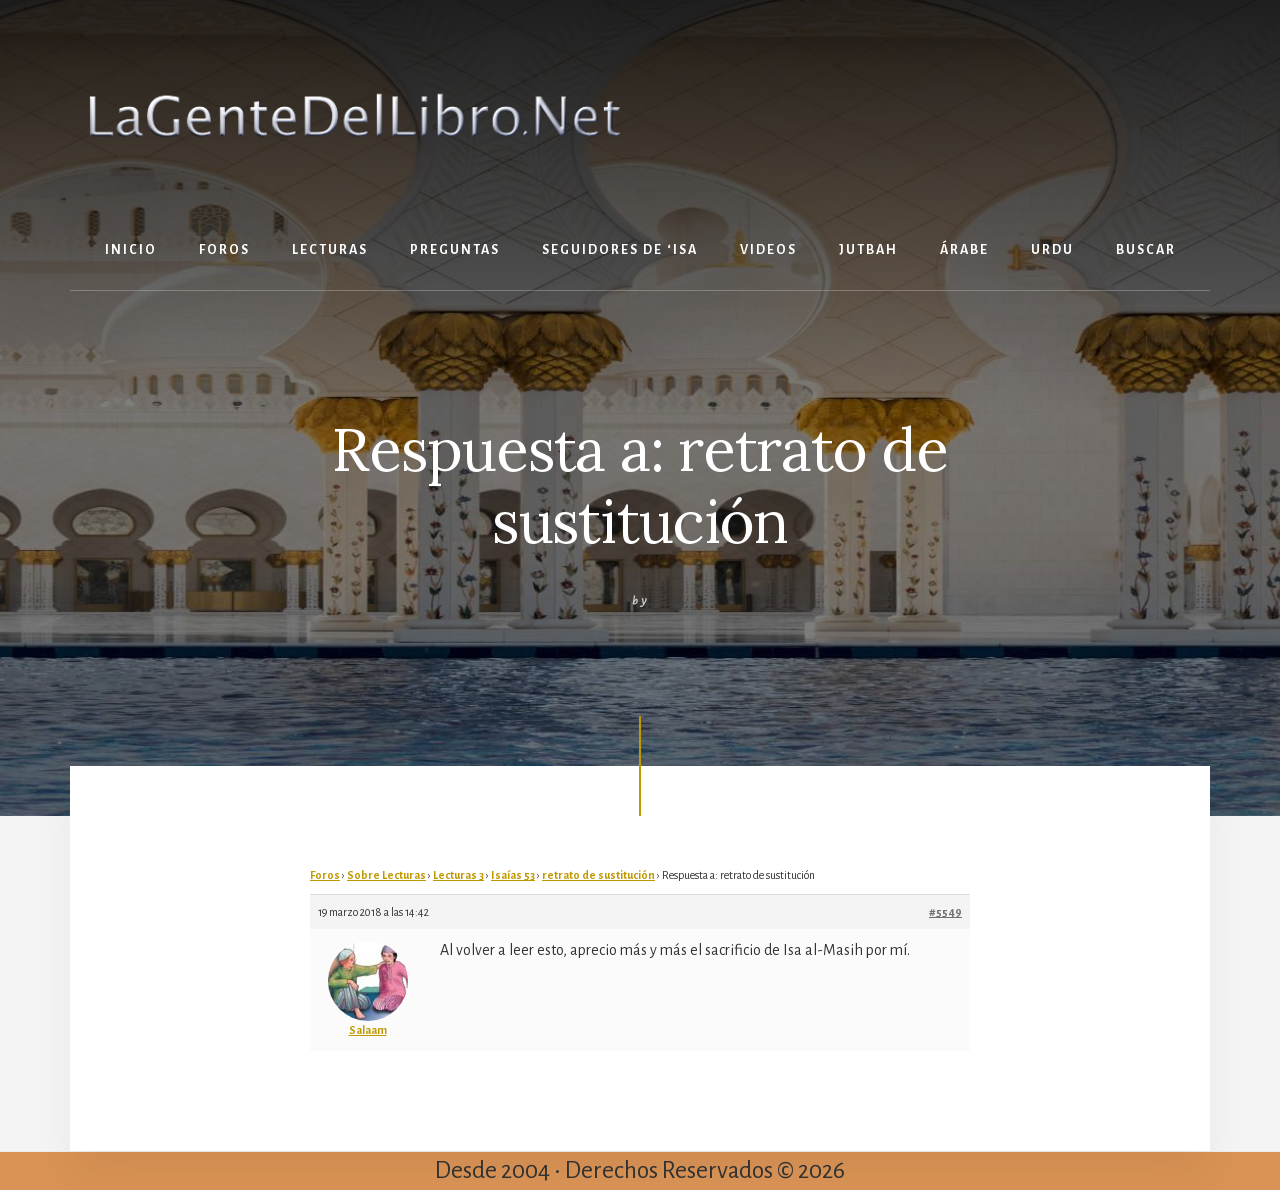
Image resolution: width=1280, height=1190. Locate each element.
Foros (325, 875)
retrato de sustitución (598, 875)
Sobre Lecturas (386, 875)
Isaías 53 (513, 875)
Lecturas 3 (458, 875)
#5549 (945, 912)
